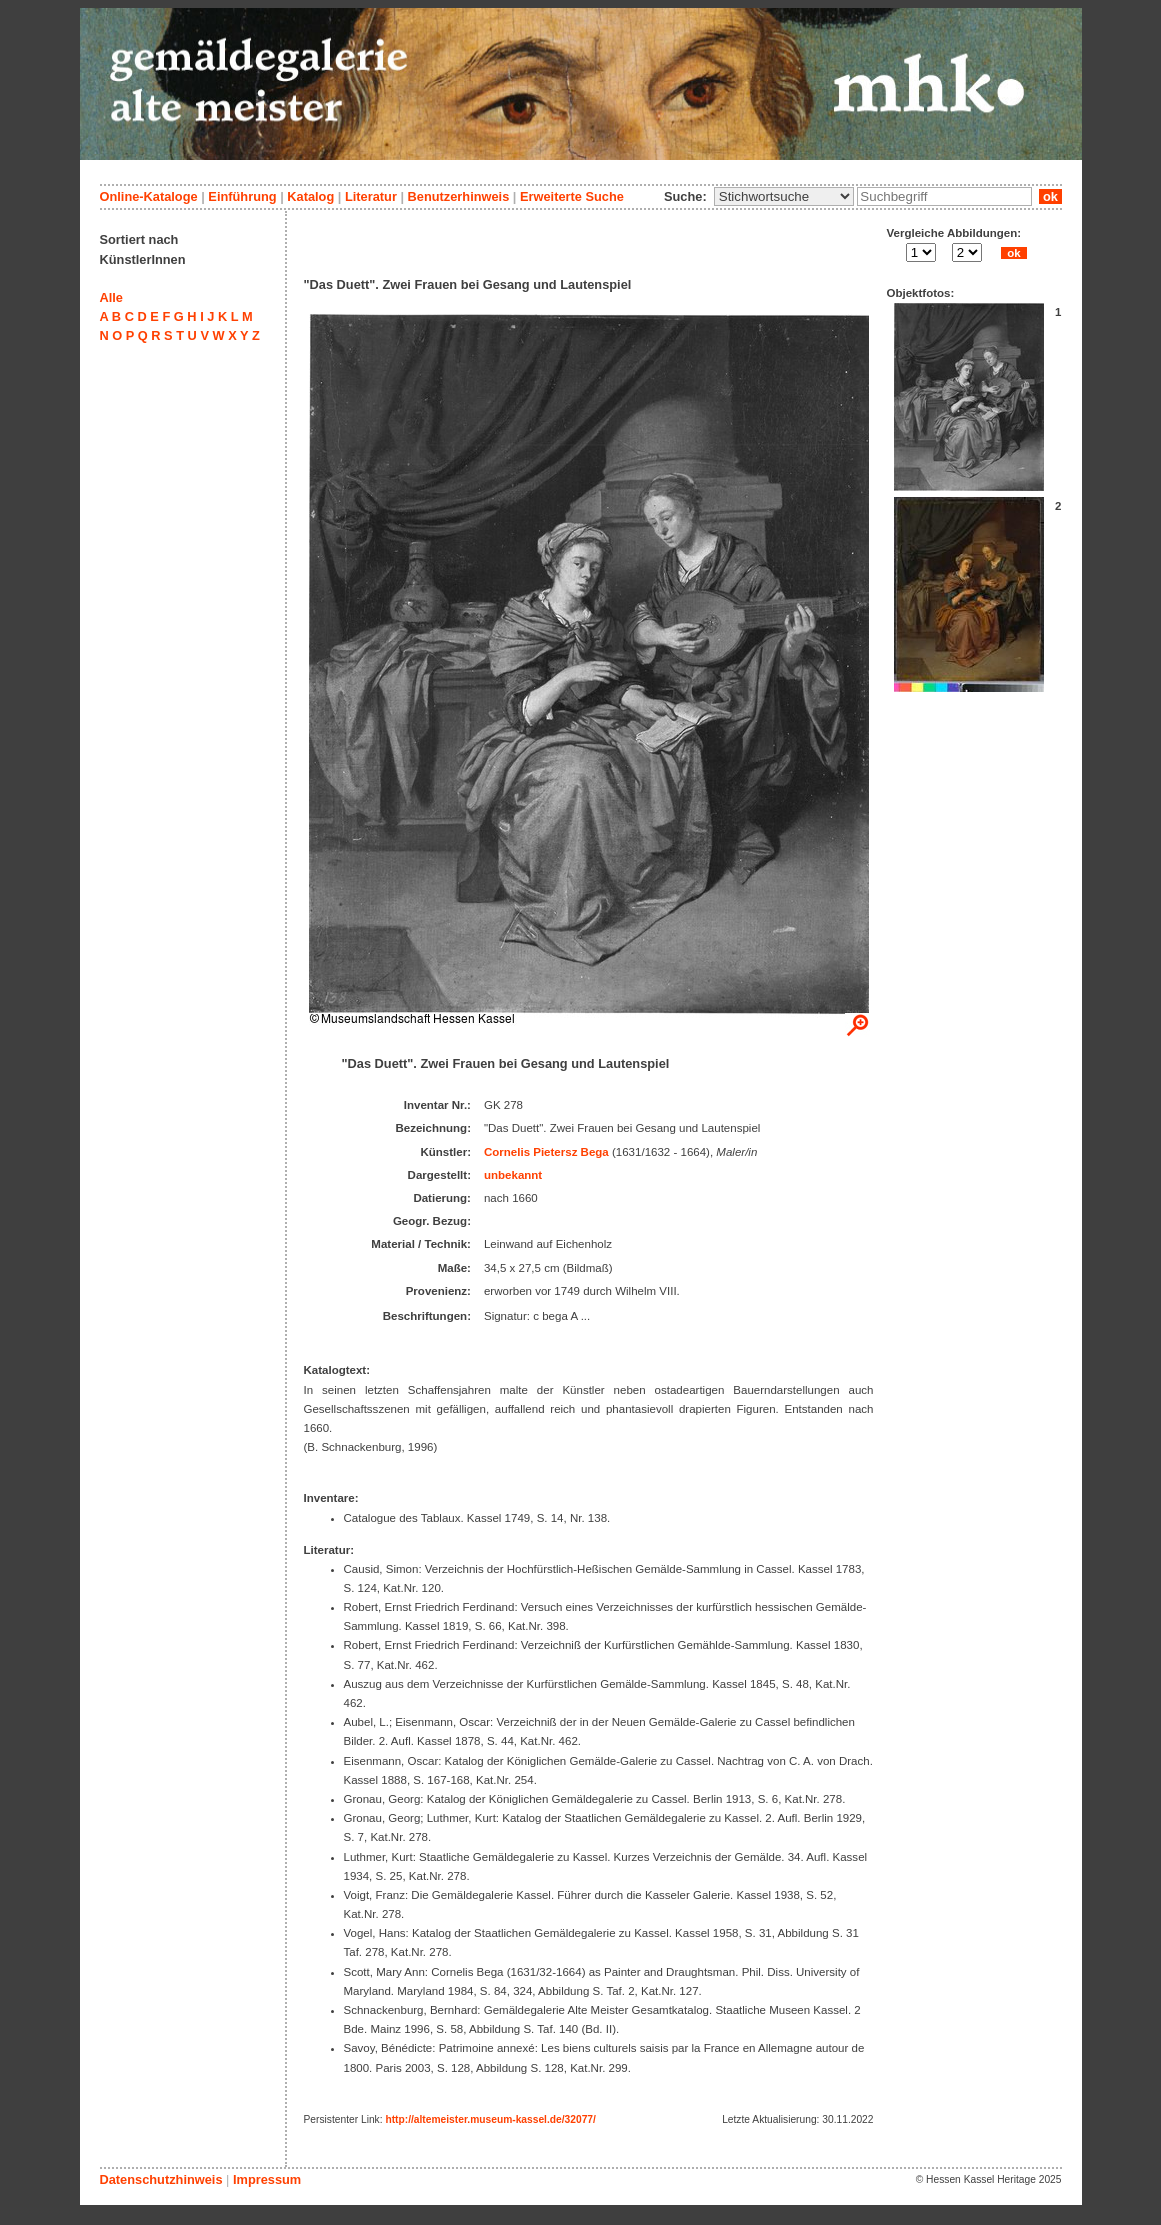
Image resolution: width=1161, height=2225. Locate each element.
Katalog (310, 196)
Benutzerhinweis (459, 196)
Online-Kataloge (149, 196)
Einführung (242, 196)
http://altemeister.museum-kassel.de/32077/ (490, 2119)
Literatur (371, 196)
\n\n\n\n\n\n (784, 196)
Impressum (267, 2179)
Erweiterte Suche (572, 196)
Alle (111, 297)
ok (1050, 196)
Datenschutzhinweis (161, 2179)
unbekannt (513, 1175)
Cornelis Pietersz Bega (546, 1152)
